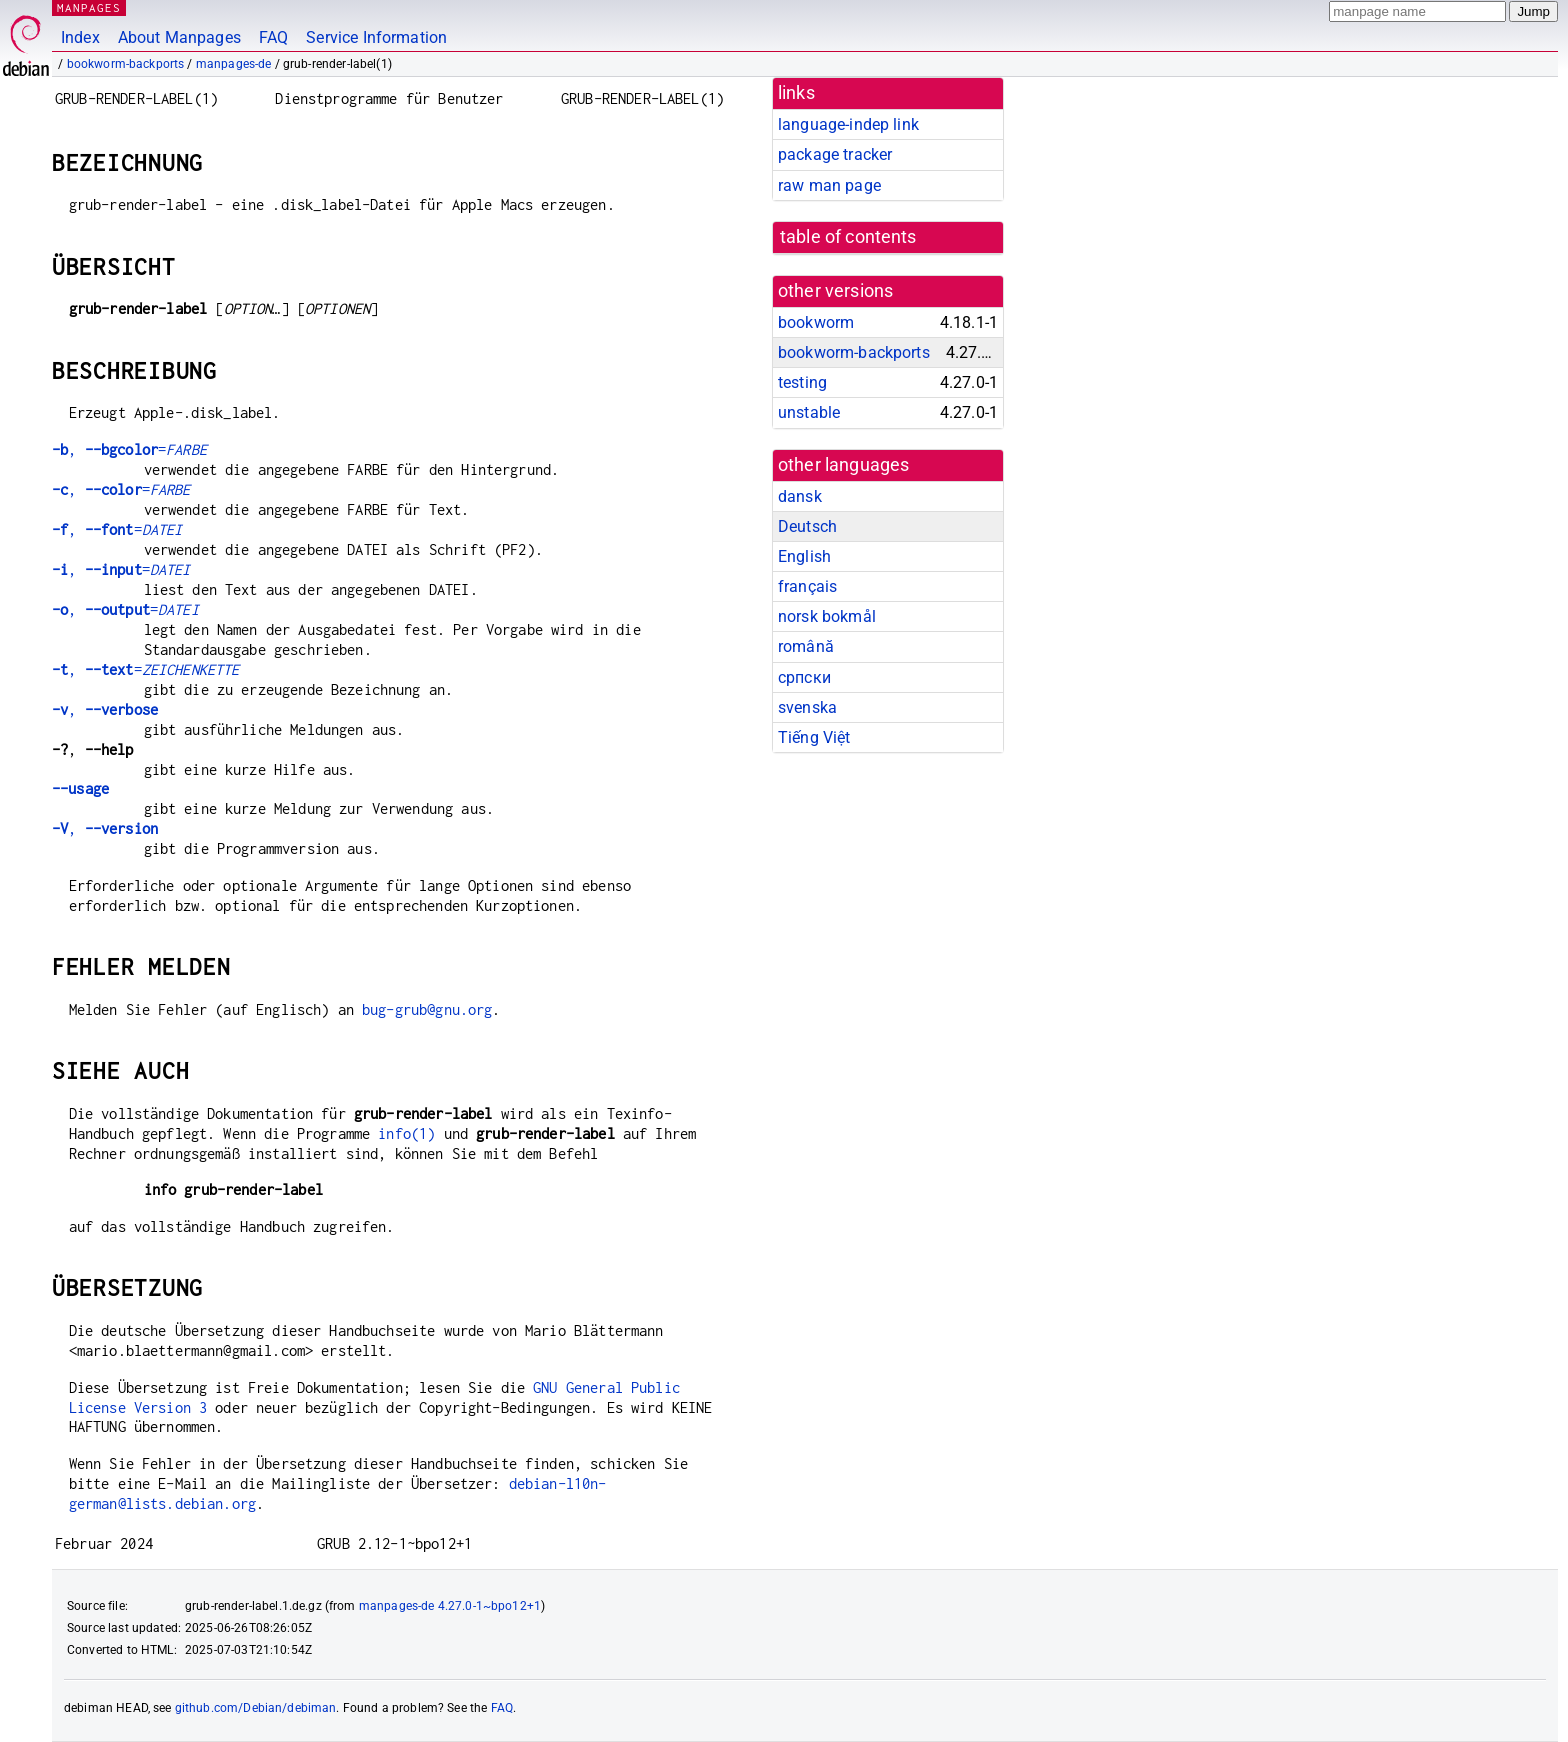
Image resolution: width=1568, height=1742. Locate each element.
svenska (807, 707)
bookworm (816, 322)
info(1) (406, 1133)
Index (80, 37)
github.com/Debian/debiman (256, 1708)
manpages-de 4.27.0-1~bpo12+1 (450, 1606)
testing (802, 382)
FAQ (273, 37)
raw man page (829, 185)
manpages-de (234, 64)
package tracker (835, 154)
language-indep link (848, 124)
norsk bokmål (827, 616)
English (804, 556)
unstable (809, 412)
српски (804, 677)
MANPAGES (89, 7)
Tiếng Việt (814, 737)
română (806, 646)
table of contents (848, 237)
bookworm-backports (126, 64)
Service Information (376, 37)
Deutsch (807, 526)
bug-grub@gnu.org (427, 1009)
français (807, 586)
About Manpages (179, 37)
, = (129, 449)
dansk (800, 496)
